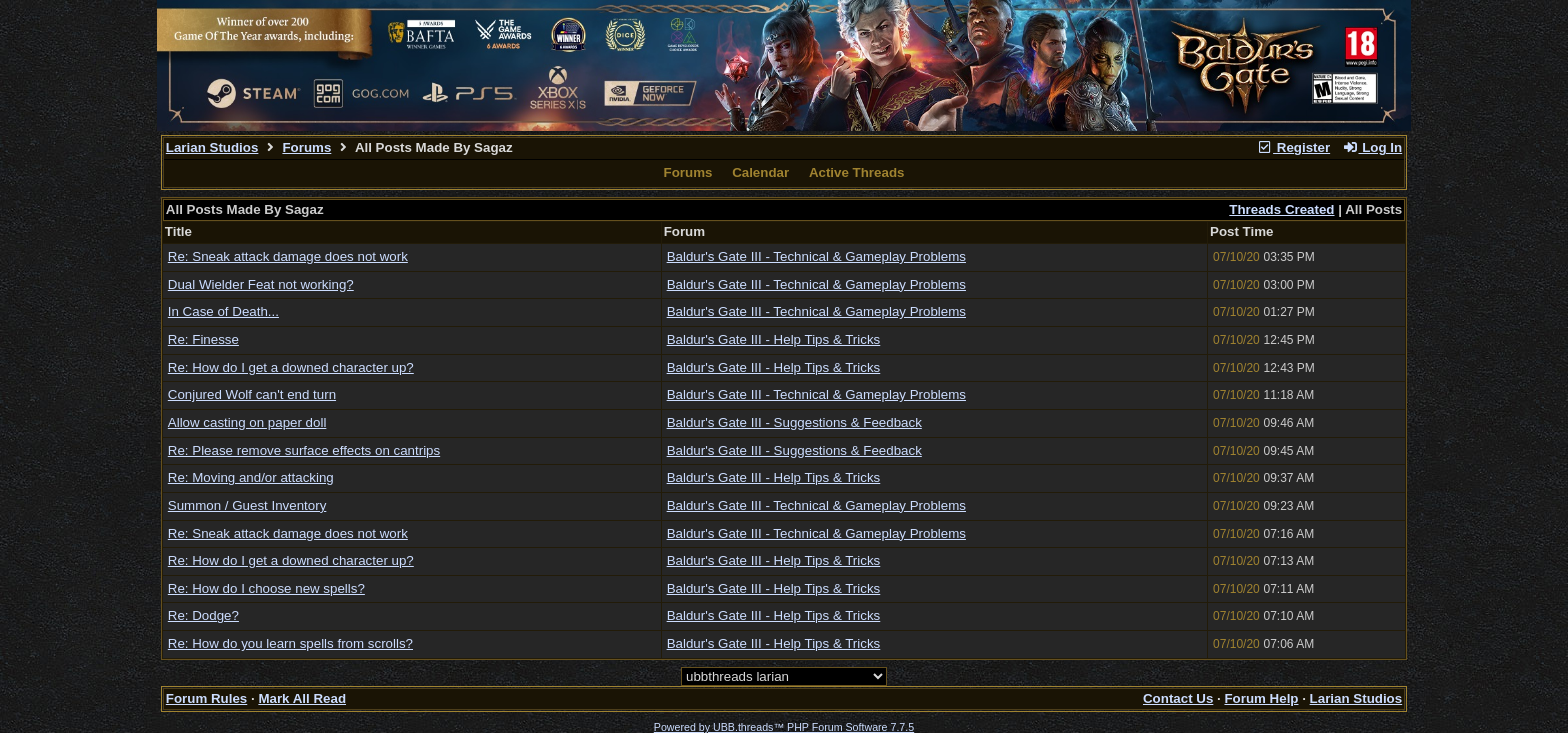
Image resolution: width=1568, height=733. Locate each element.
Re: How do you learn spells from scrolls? (290, 643)
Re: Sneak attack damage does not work (288, 256)
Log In (1372, 147)
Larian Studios (212, 147)
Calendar (760, 172)
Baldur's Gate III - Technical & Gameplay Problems (816, 256)
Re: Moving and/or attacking (251, 477)
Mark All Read (302, 698)
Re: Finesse (203, 339)
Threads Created (1281, 209)
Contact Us (1178, 698)
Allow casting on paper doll (247, 422)
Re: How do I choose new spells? (266, 588)
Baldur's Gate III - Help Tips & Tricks (774, 339)
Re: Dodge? (203, 615)
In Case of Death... (223, 311)
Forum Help (1261, 698)
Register (1293, 147)
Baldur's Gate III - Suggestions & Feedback (794, 422)
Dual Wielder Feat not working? (261, 284)
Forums (306, 147)
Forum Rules (206, 698)
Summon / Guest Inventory (247, 505)
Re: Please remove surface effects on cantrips (304, 450)
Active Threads (857, 172)
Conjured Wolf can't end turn (252, 394)
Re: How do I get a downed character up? (291, 367)
